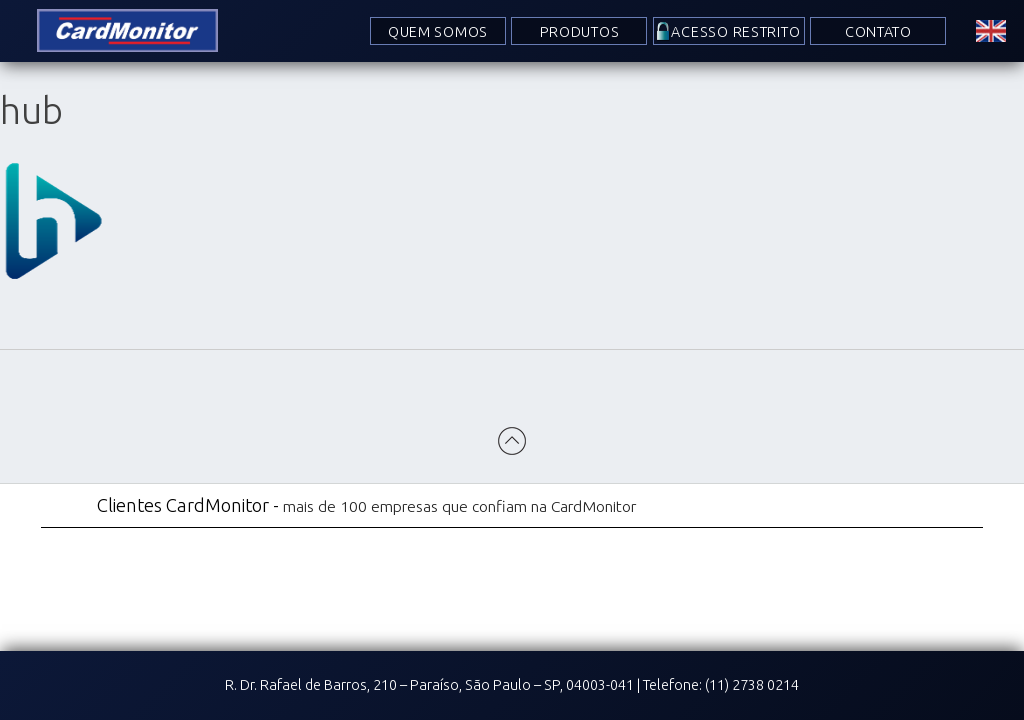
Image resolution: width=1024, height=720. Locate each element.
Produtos (580, 32)
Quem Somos (438, 32)
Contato (878, 32)
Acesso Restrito (736, 32)
